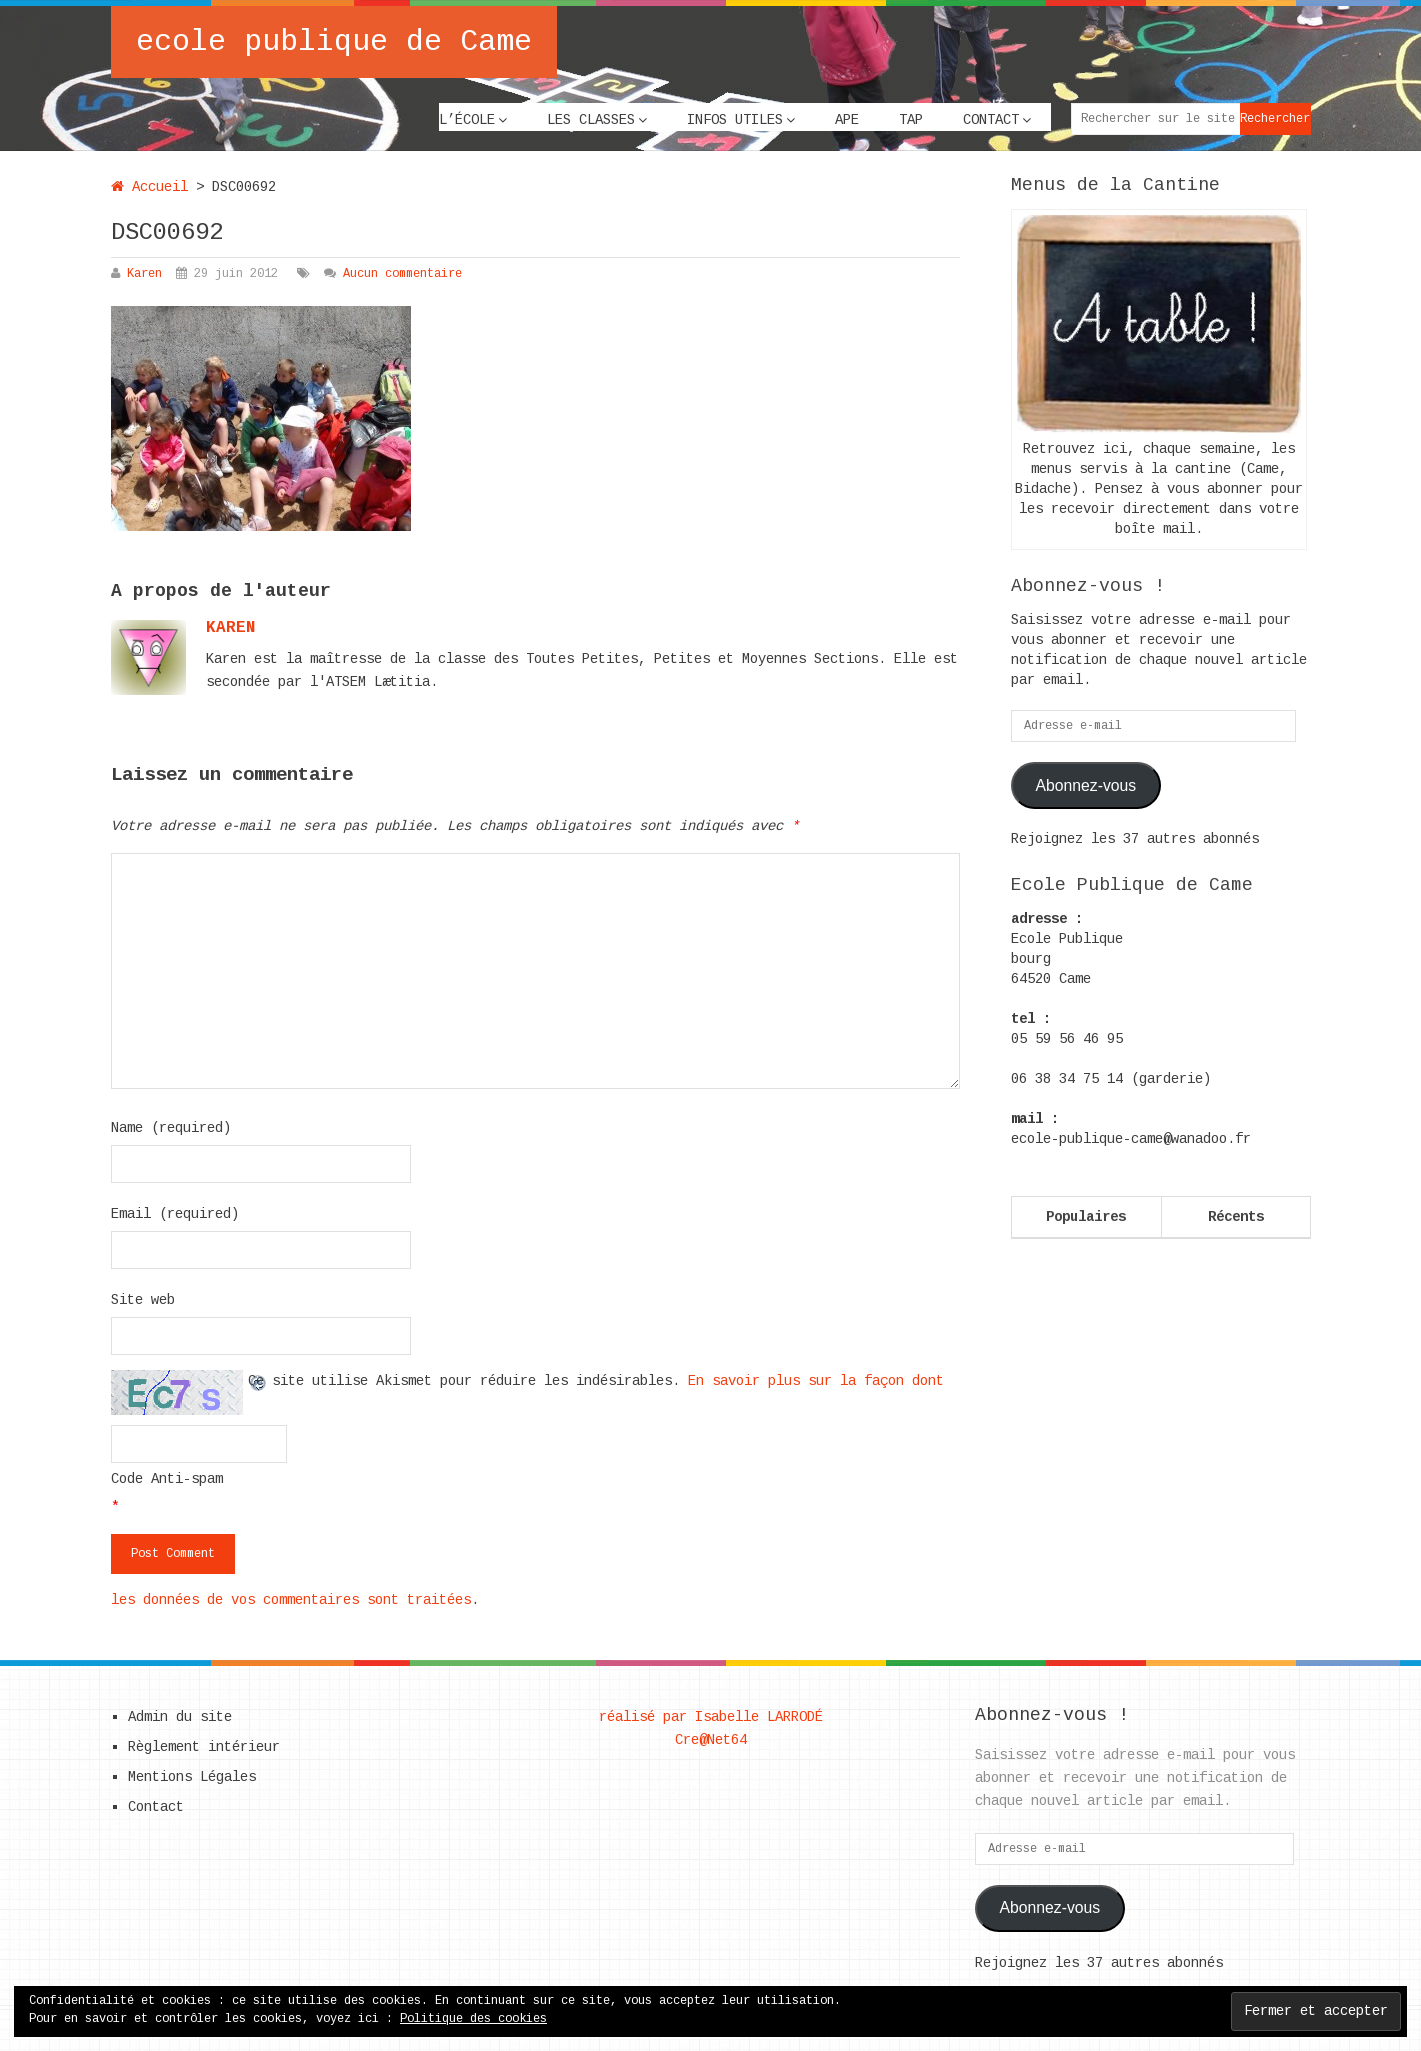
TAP (911, 120)
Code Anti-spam (167, 1479)
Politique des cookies (473, 2019)
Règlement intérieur (204, 1747)
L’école (467, 120)
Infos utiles (735, 120)
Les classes (591, 120)
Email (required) (175, 1214)
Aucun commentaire (402, 274)
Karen (144, 274)
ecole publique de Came (334, 42)
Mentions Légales (192, 1777)
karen (231, 628)
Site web (143, 1300)
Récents (1236, 1217)
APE (847, 120)
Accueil (149, 187)
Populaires (1086, 1217)
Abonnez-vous (1085, 785)
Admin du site (180, 1717)
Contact (991, 120)
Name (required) (171, 1128)
